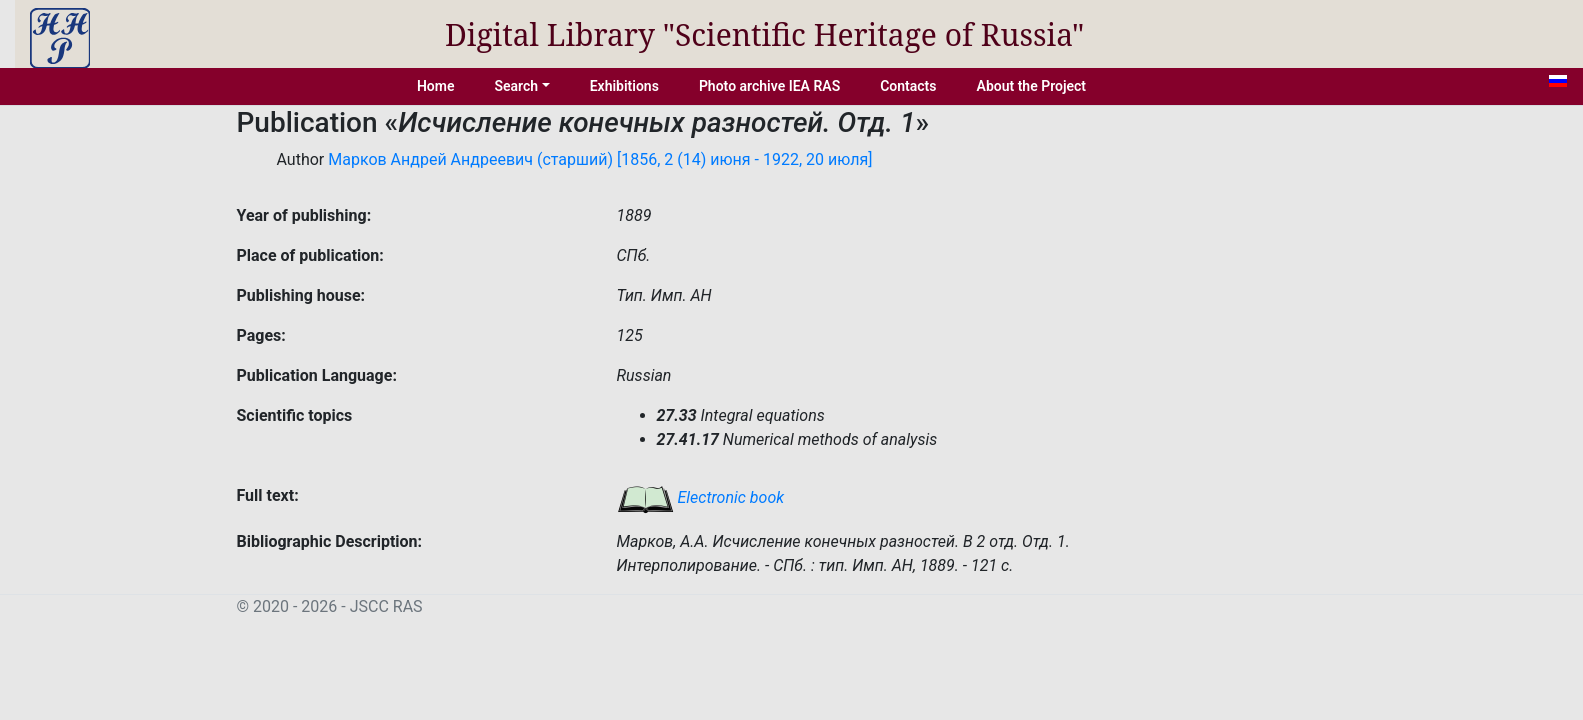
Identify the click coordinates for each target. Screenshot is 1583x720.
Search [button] (516, 86)
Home (436, 86)
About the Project (1032, 86)
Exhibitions (624, 86)
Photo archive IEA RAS (769, 86)
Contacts (908, 86)
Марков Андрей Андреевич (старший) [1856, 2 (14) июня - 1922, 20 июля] (600, 159)
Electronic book (701, 497)
